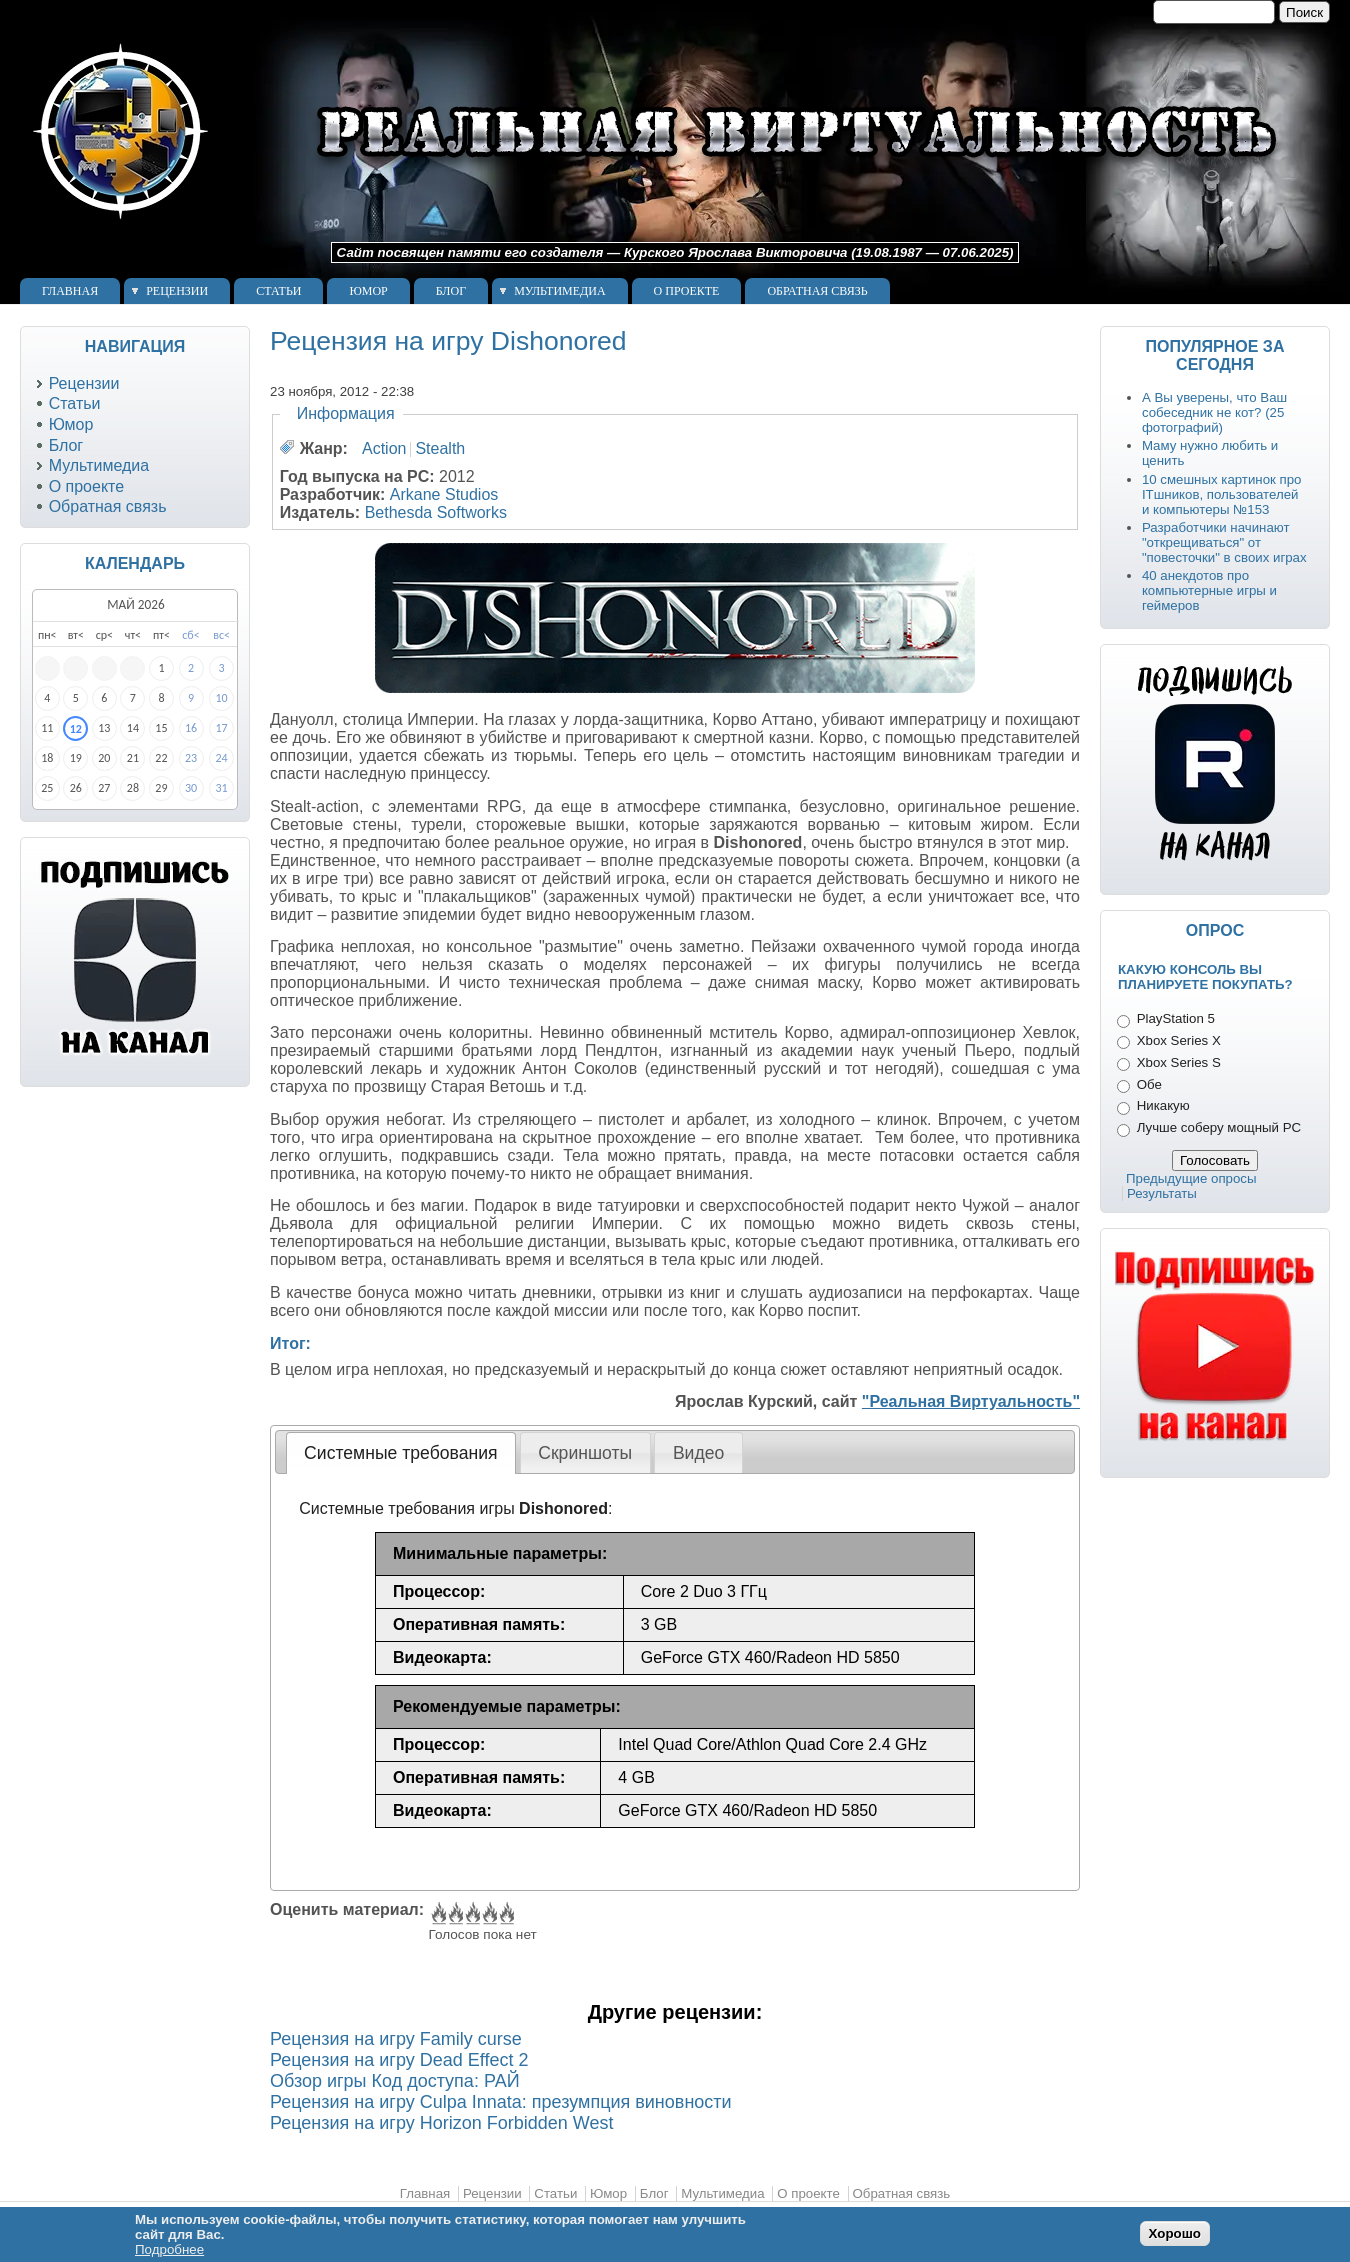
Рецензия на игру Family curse (396, 2039)
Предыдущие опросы (1191, 1178)
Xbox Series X (1179, 1040)
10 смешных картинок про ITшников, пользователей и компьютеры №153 (1222, 494)
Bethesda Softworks (436, 512)
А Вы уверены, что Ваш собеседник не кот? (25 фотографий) (1214, 412)
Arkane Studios (444, 494)
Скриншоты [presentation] (585, 1453)
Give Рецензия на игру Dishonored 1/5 (437, 1914)
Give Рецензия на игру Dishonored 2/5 (454, 1914)
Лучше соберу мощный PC (1219, 1127)
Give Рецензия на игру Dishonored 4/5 (488, 1914)
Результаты (1162, 1193)
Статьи (278, 291)
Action (384, 448)
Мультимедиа (559, 291)
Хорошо (1175, 2233)
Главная (70, 291)
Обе (1149, 1084)
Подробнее (169, 2249)
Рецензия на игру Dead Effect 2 (399, 2060)
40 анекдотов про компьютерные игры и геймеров (1209, 590)
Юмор (368, 291)
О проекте (687, 291)
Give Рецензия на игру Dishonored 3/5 (471, 1914)
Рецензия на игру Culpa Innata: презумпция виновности (501, 2102)
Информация (346, 413)
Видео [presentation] (698, 1453)
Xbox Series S (1179, 1062)
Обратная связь (817, 291)
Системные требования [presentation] (400, 1453)
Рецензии (177, 291)
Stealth (440, 448)
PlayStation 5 (1176, 1018)
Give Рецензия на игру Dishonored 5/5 (505, 1914)
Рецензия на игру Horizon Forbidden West (441, 2123)
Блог (451, 291)
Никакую (1163, 1105)
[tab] (401, 1453)
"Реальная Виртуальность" (971, 1401)
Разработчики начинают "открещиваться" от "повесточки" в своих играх (1224, 542)
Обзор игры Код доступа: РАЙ (395, 2081)
